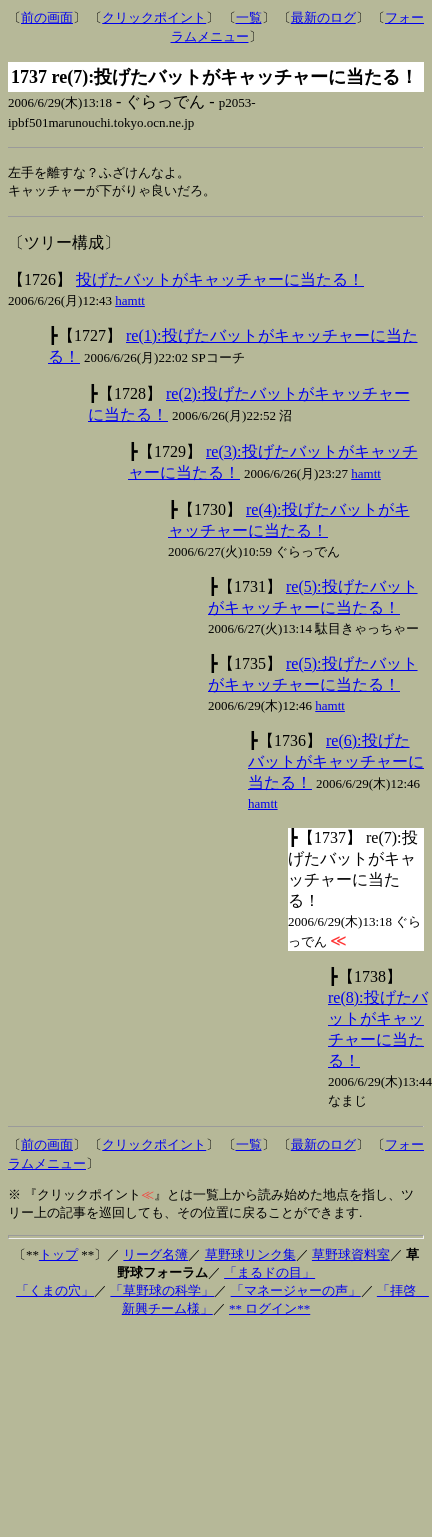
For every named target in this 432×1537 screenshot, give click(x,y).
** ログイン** (269, 1310)
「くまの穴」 (55, 1292)
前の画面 (47, 17)
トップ (58, 1256)
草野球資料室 (351, 1256)
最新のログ (323, 17)
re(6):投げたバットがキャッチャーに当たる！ (336, 763)
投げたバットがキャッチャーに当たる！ (220, 281)
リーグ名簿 (155, 1256)
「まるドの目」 (269, 1274)
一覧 (249, 17)
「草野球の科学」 (162, 1292)
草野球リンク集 (250, 1256)
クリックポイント (154, 17)
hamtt (130, 302)
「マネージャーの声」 (296, 1292)
